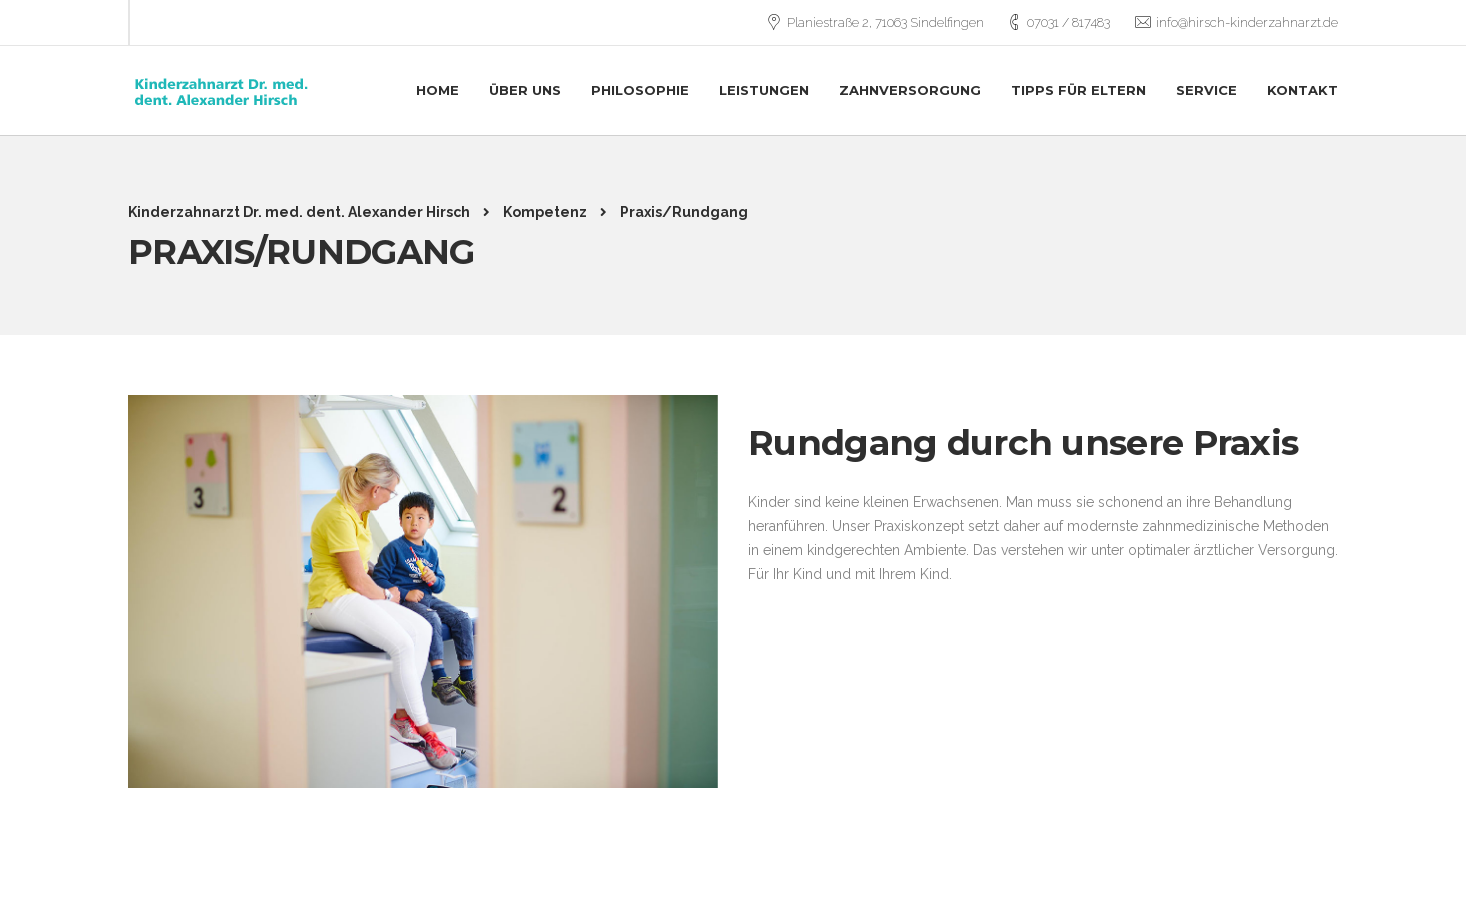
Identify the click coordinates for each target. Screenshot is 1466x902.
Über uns (525, 90)
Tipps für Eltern (1078, 90)
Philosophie (640, 90)
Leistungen (764, 90)
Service (1206, 90)
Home (437, 90)
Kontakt (1302, 90)
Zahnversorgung (910, 90)
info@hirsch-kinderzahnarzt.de (1247, 22)
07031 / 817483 (1068, 22)
